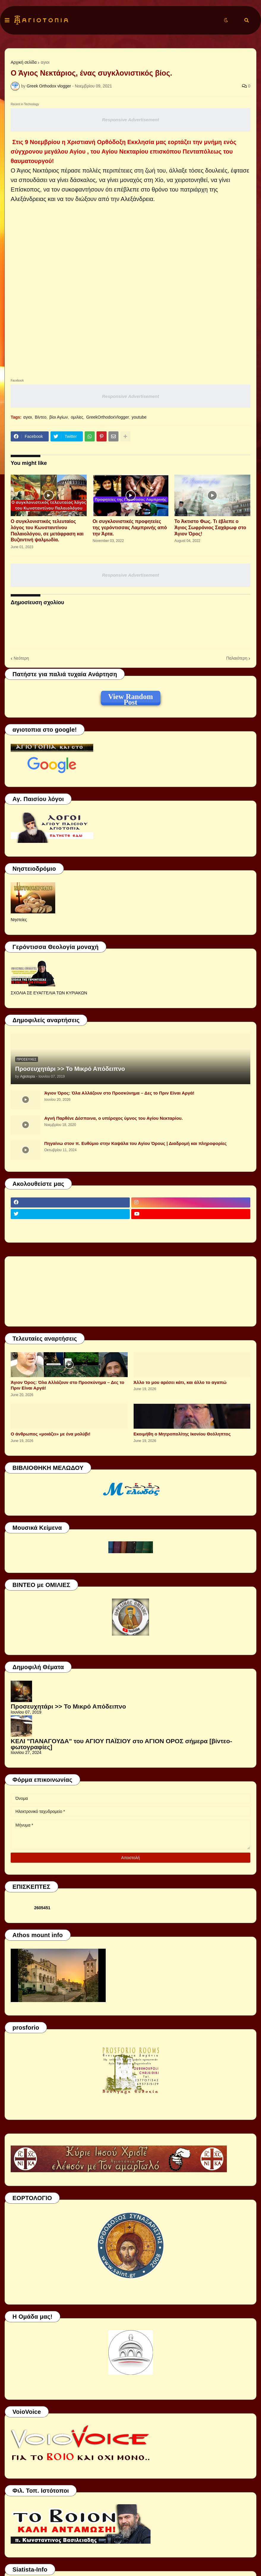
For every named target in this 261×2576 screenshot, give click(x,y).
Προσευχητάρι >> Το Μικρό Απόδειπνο (70, 1069)
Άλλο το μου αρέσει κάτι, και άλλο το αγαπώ (180, 1382)
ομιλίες (77, 417)
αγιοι (45, 62)
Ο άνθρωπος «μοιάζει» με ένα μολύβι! (50, 1433)
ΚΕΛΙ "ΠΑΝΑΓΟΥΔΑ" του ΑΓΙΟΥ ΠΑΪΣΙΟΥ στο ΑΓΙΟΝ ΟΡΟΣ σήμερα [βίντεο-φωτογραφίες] (121, 1744)
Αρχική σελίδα (24, 62)
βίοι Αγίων (58, 417)
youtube (139, 417)
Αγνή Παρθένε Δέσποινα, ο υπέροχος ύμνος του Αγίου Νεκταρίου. (113, 1118)
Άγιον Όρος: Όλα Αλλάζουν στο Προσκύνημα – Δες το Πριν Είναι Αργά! (119, 1092)
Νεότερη (21, 658)
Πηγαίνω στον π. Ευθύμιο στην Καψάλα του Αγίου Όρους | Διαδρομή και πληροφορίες (135, 1143)
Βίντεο (40, 417)
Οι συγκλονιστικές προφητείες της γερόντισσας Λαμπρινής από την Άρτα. (130, 527)
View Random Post (130, 698)
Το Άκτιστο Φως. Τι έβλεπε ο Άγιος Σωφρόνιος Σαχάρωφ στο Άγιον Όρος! (210, 527)
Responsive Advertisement (130, 119)
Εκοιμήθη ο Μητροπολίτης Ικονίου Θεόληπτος (182, 1433)
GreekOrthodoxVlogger (107, 417)
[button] (7, 20)
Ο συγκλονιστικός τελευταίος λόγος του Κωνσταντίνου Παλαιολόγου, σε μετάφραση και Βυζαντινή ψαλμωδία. (47, 530)
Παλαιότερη (236, 658)
